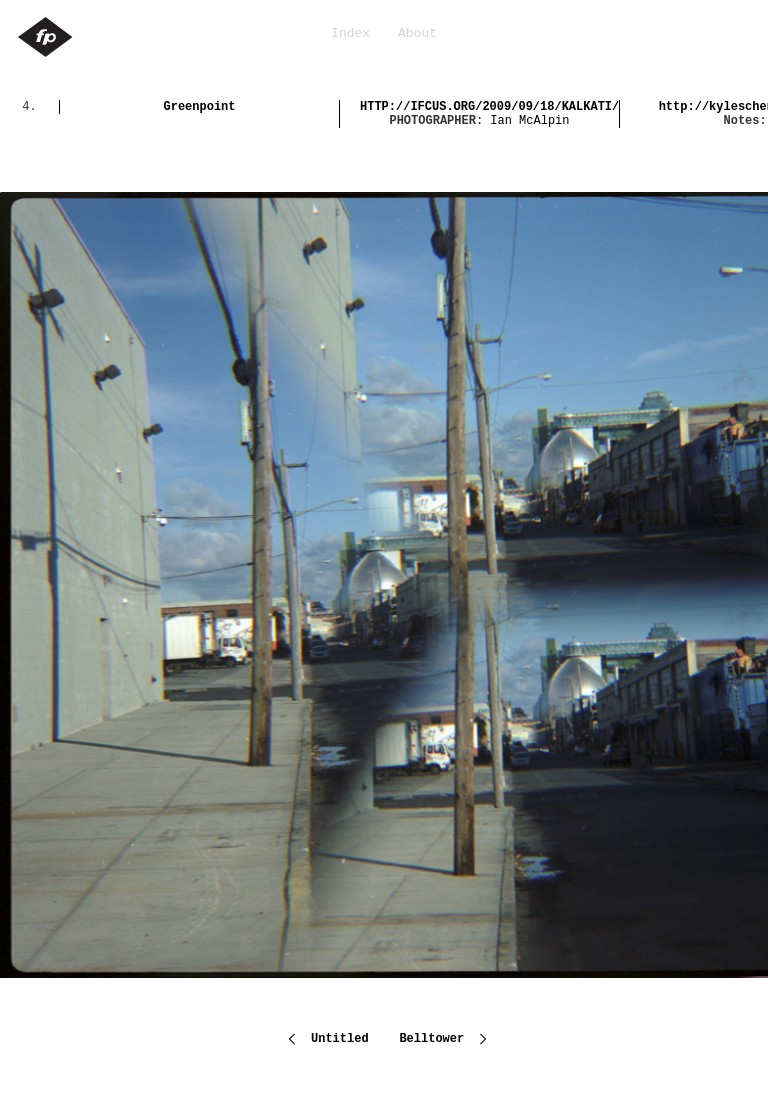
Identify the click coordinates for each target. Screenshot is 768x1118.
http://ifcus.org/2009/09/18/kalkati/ (489, 107)
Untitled (340, 1037)
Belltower (435, 1037)
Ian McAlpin (529, 121)
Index (350, 33)
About (417, 33)
